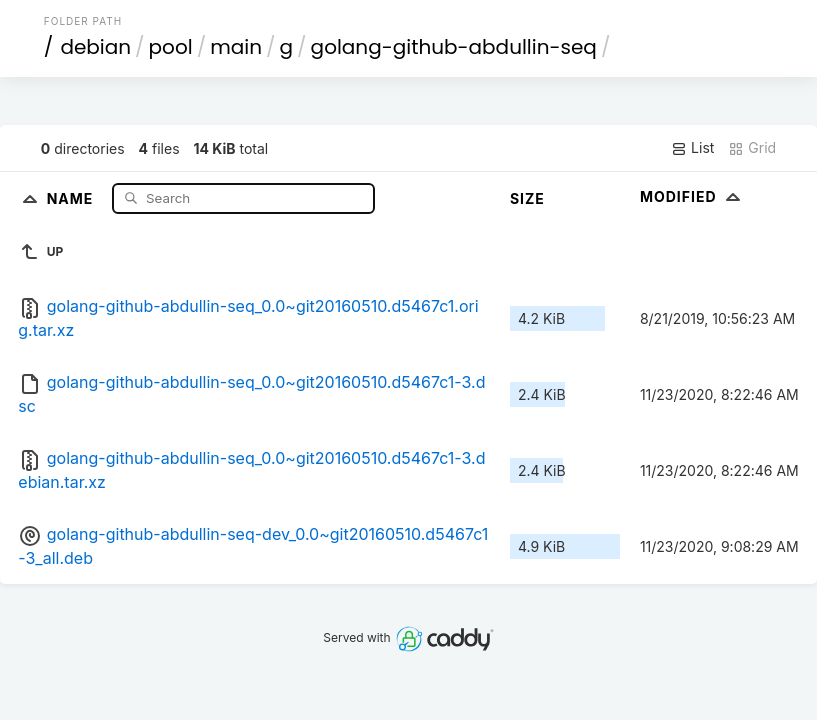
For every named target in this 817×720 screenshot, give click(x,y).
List (692, 148)
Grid (752, 148)
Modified (692, 196)
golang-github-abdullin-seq (454, 47)
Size (527, 198)
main (236, 47)
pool (171, 47)
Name (72, 197)
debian (95, 47)
